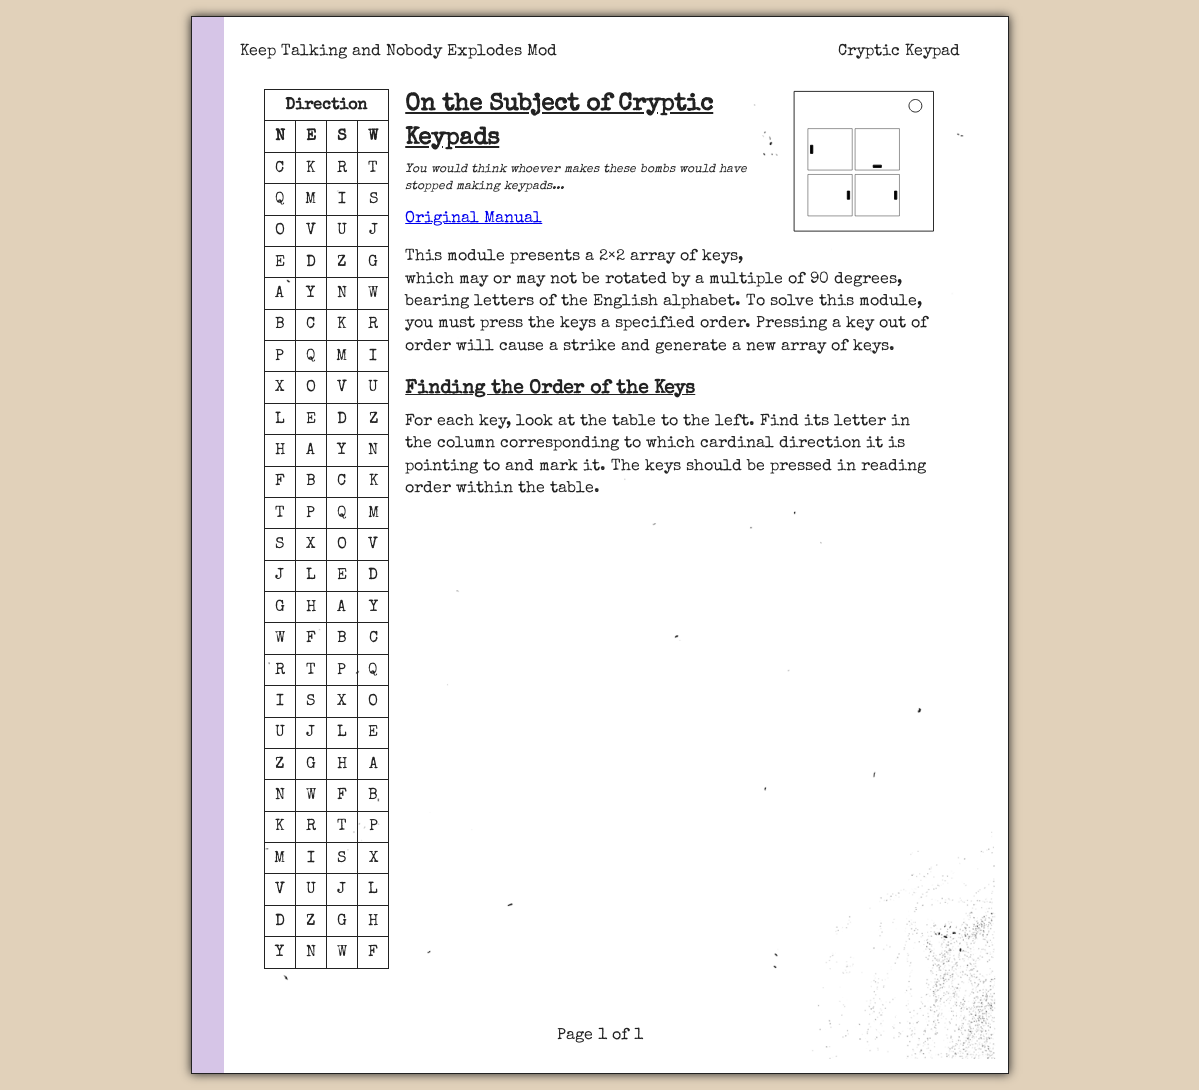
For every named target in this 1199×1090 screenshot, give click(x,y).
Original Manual (473, 219)
